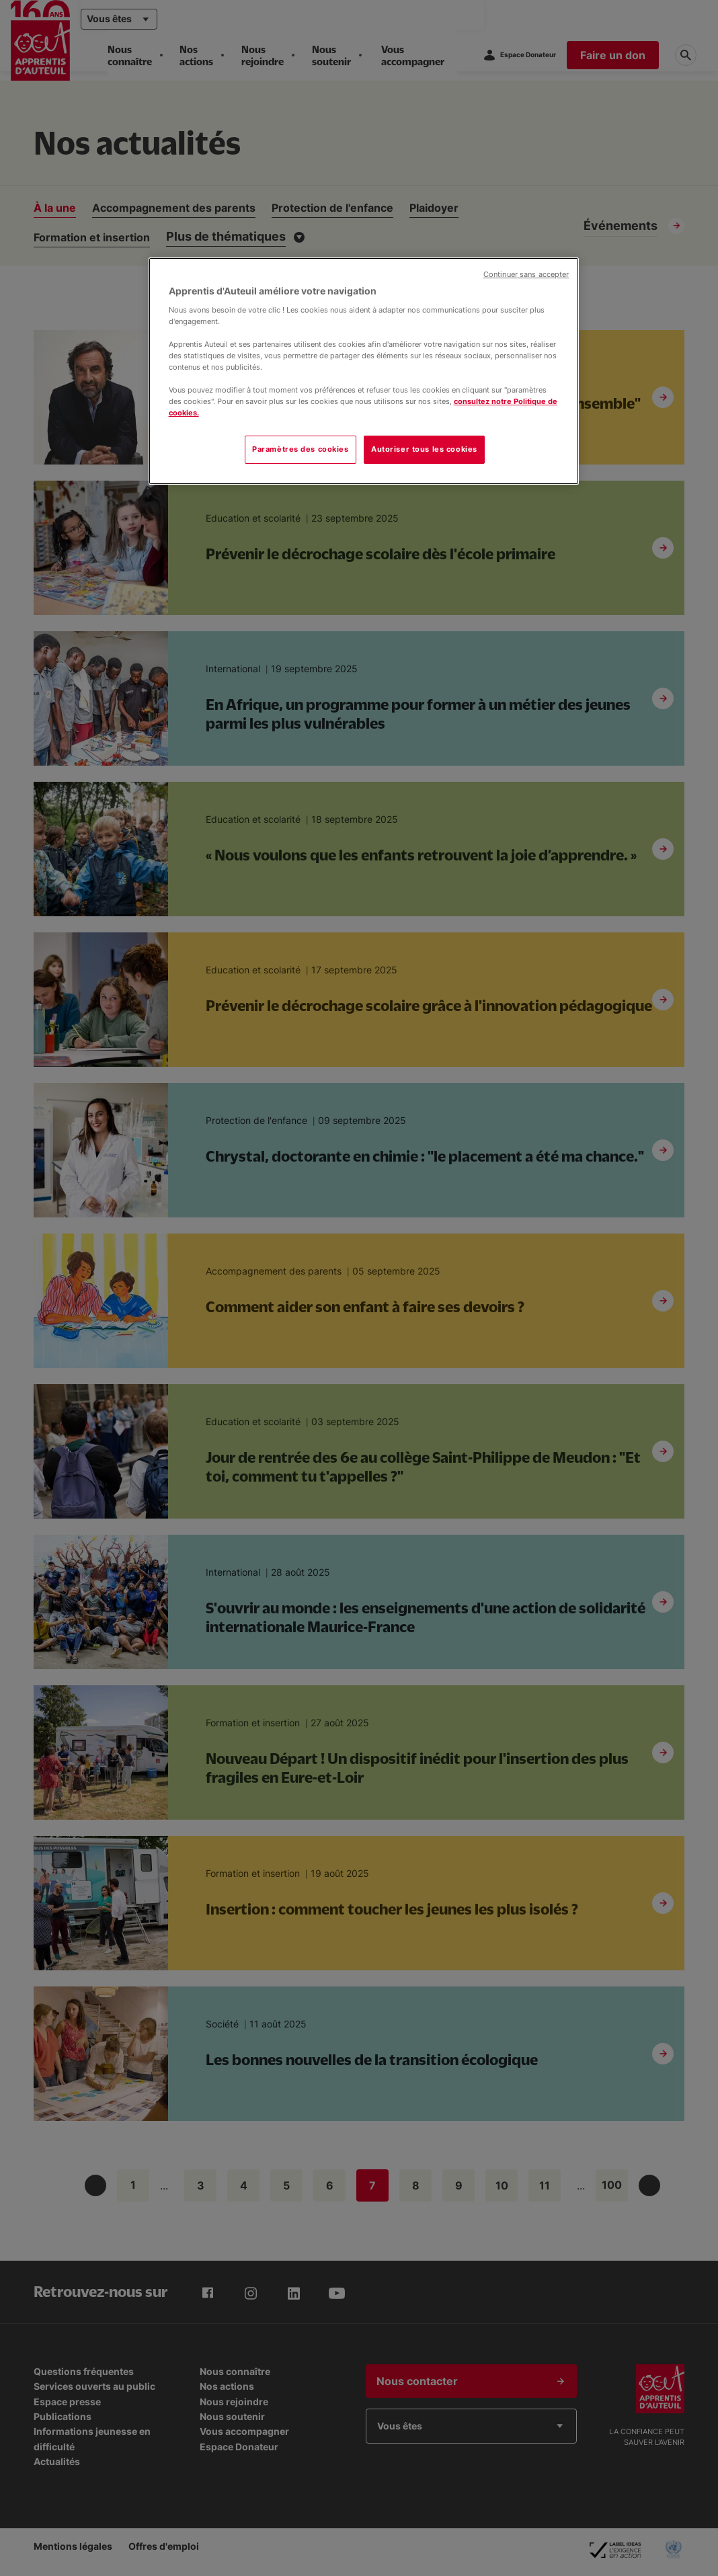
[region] (364, 371)
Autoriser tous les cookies (424, 449)
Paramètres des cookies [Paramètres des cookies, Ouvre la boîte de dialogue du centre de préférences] (300, 449)
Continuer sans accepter (526, 274)
